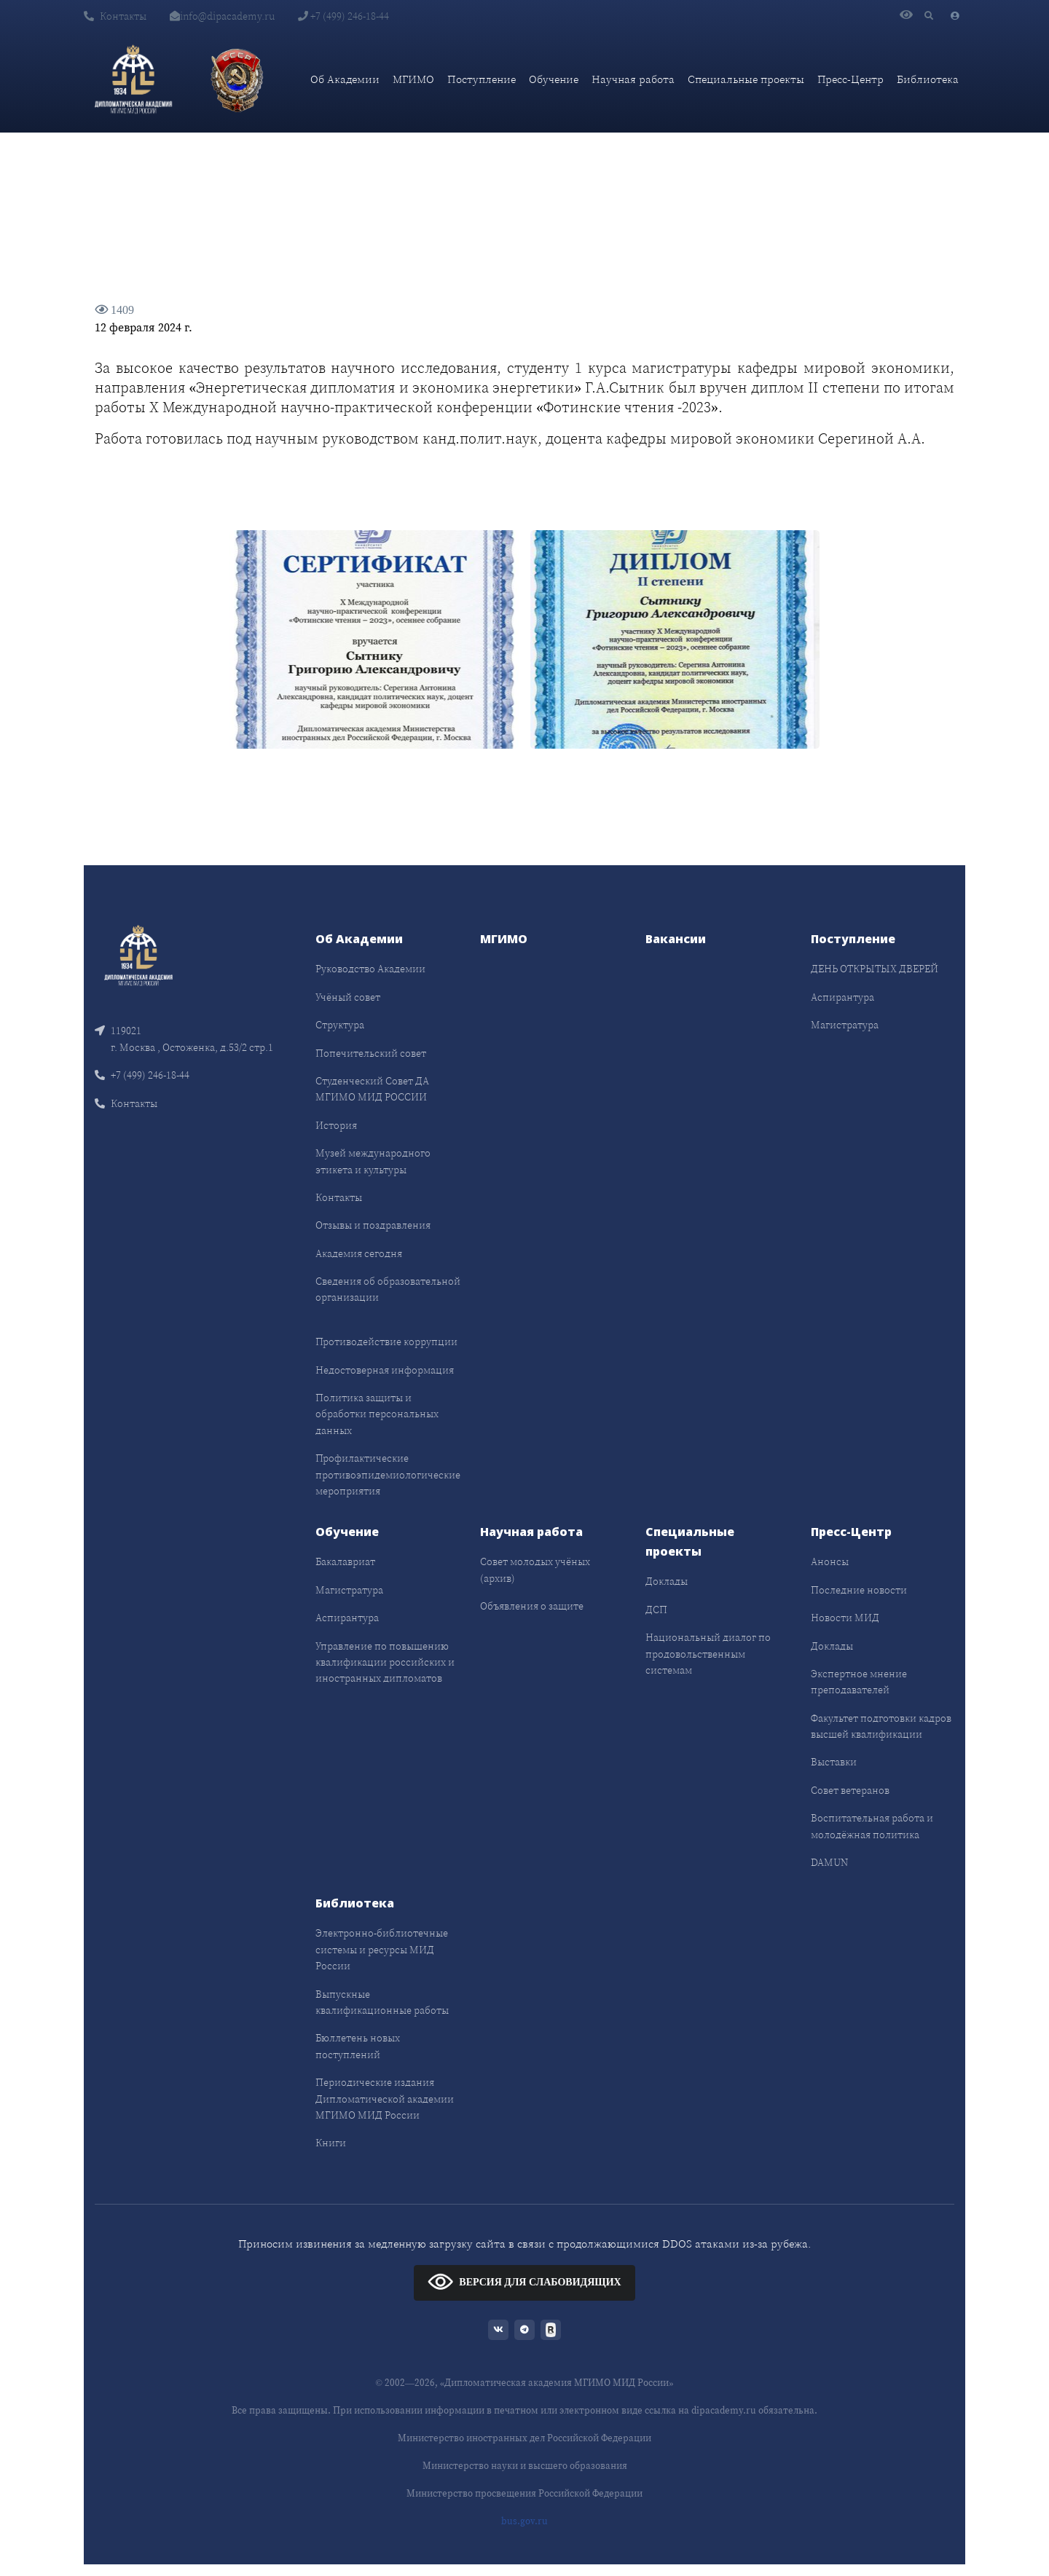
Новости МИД (845, 1617)
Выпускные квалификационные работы (382, 2002)
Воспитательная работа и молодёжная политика (872, 1826)
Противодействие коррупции (386, 1341)
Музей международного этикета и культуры (373, 1161)
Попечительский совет (370, 1053)
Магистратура (845, 1024)
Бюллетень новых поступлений (357, 2046)
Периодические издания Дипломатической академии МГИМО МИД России (384, 2098)
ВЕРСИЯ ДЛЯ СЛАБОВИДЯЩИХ (524, 2281)
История (336, 1125)
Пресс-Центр (850, 79)
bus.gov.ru (524, 2521)
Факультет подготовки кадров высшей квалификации (881, 1726)
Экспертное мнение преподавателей (859, 1681)
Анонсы (830, 1561)
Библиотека (928, 79)
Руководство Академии (370, 968)
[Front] (138, 954)
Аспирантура (842, 997)
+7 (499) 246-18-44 (343, 16)
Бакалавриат (345, 1561)
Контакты (115, 16)
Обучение (553, 79)
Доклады (666, 1581)
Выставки (834, 1761)
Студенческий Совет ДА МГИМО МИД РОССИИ (372, 1089)
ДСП (656, 1609)
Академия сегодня (358, 1253)
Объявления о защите (532, 1606)
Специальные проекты (746, 79)
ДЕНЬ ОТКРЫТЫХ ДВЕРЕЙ (874, 968)
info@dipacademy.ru (222, 16)
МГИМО (413, 79)
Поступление (481, 79)
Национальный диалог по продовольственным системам (708, 1653)
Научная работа (633, 79)
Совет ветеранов (850, 1790)
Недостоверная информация (384, 1370)
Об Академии (345, 79)
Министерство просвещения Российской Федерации (524, 2493)
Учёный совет (347, 997)
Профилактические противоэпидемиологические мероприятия (387, 1474)
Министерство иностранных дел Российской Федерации (524, 2438)
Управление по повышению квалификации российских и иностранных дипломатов (385, 1662)
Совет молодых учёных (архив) (535, 1569)
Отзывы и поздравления (373, 1225)
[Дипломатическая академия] (133, 79)
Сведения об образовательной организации (387, 1289)
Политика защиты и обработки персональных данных (377, 1414)
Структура (339, 1024)
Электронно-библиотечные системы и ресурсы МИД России (381, 1949)
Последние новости (859, 1590)
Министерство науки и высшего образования (525, 2465)
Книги (330, 2142)
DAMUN (829, 1862)
